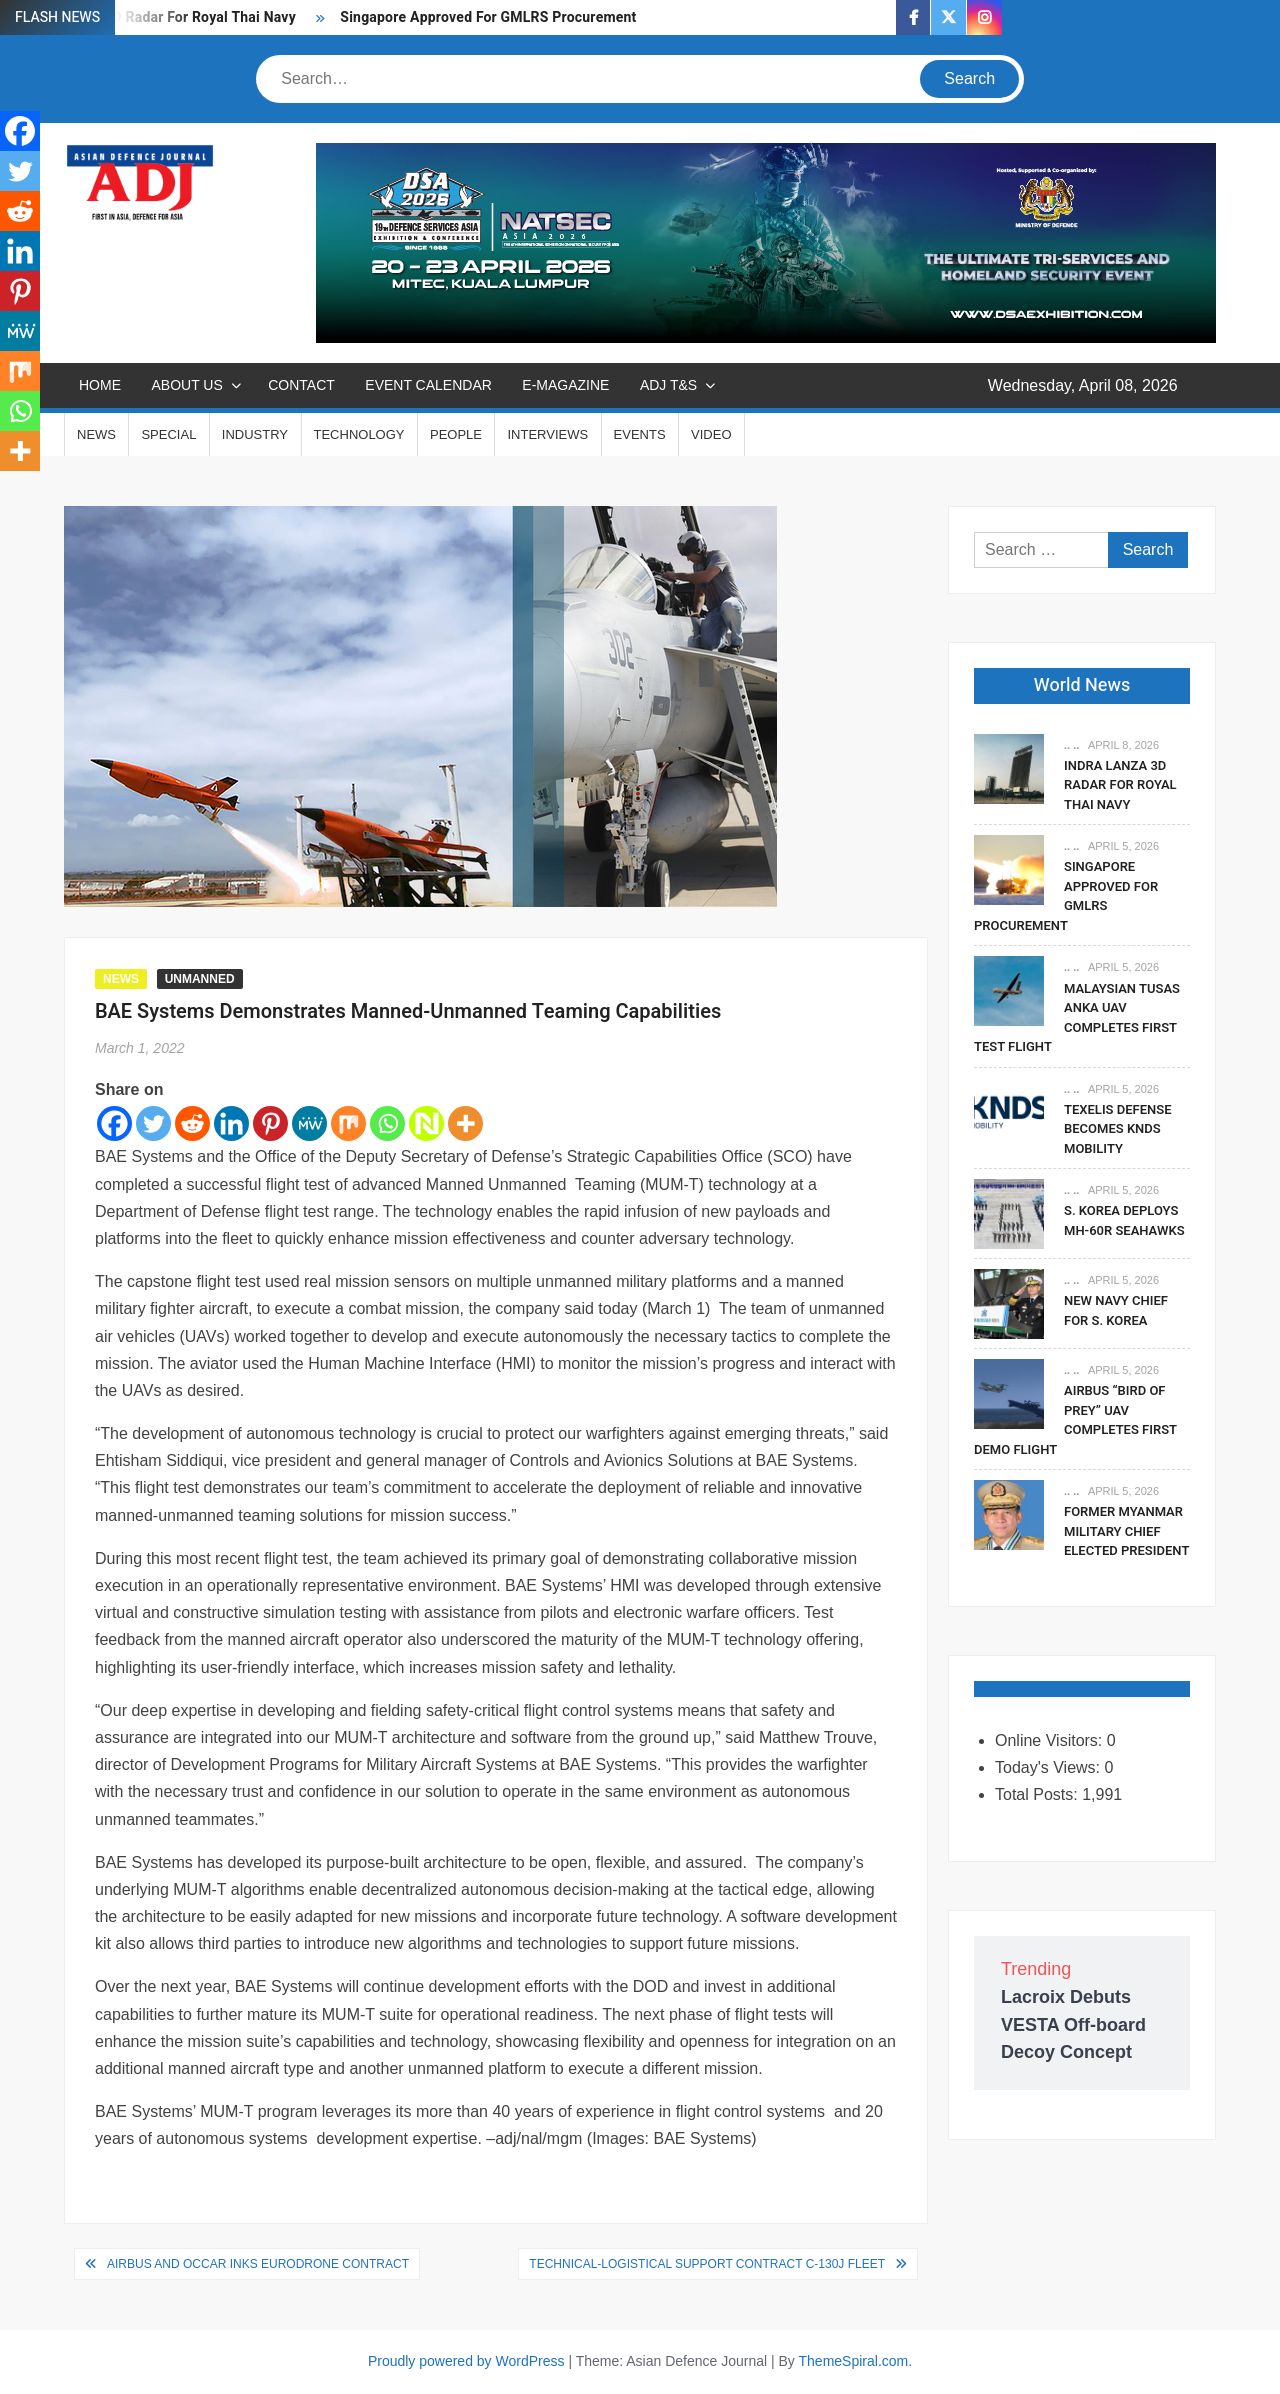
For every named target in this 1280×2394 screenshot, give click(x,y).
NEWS (96, 434)
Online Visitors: (1051, 1740)
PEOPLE (456, 434)
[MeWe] (309, 1123)
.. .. (1071, 745)
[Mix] (348, 1123)
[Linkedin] (231, 1123)
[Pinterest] (270, 1123)
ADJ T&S (668, 385)
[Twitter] (153, 1123)
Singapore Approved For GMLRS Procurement (488, 17)
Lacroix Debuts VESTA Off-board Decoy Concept (1073, 2024)
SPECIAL (168, 434)
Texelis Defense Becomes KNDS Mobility (1118, 1129)
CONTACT (301, 385)
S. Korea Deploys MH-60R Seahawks (1124, 1220)
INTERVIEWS (547, 434)
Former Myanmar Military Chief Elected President (1126, 1531)
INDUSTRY (255, 434)
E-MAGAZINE (565, 385)
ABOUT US (186, 385)
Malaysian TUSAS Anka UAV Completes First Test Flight (1077, 1018)
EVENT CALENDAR (428, 385)
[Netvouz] (426, 1123)
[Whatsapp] (387, 1123)
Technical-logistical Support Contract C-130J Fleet (707, 2264)
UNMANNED (200, 979)
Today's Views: (1049, 1767)
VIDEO (711, 434)
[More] (465, 1123)
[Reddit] (192, 1123)
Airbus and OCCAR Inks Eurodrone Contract (258, 2264)
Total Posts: (1038, 1794)
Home (100, 385)
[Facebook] (114, 1123)
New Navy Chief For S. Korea (1116, 1310)
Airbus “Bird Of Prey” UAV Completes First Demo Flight (1075, 1420)
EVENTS (640, 434)
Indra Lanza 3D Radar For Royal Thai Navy (1120, 785)
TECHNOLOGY (359, 434)
